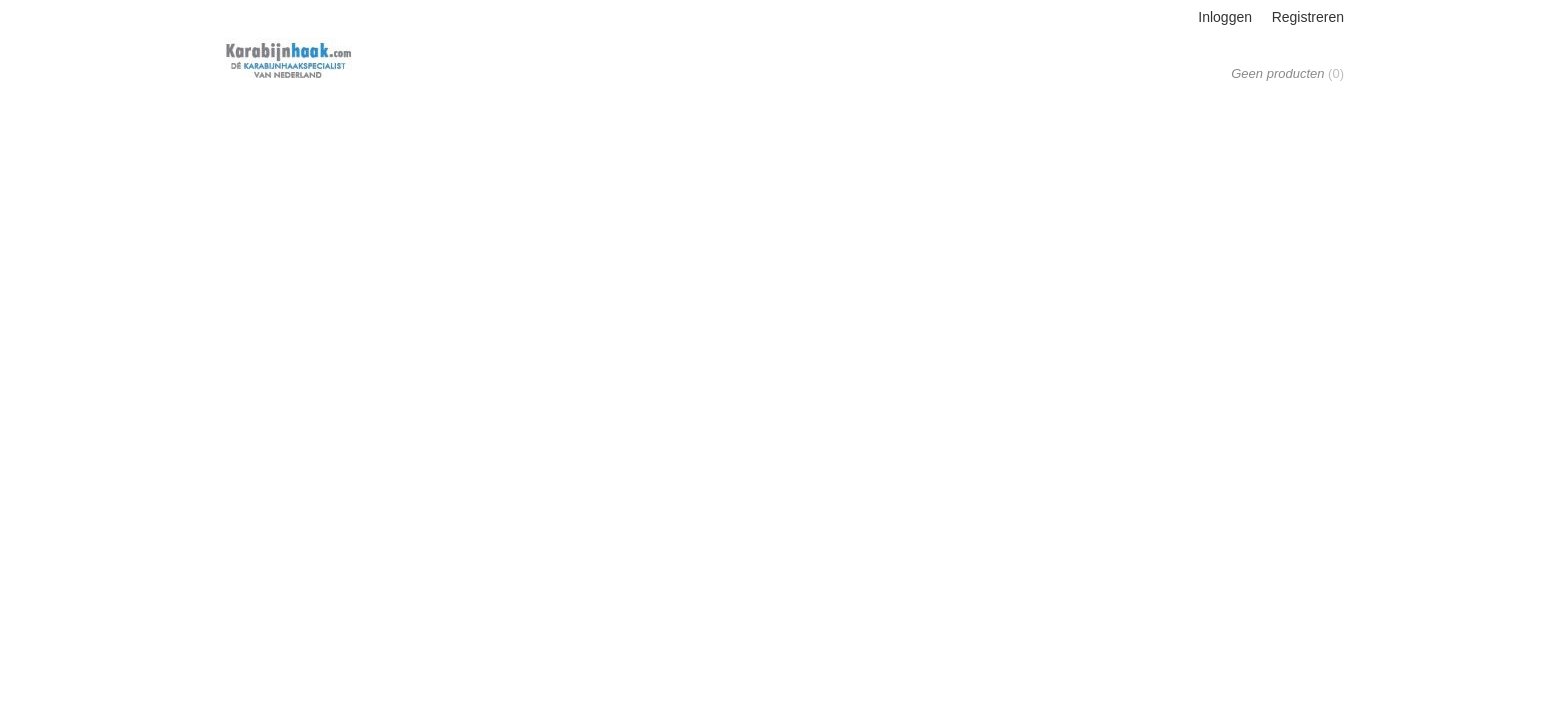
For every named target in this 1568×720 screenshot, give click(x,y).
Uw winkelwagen (1282, 52)
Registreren (1308, 17)
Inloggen (1225, 17)
